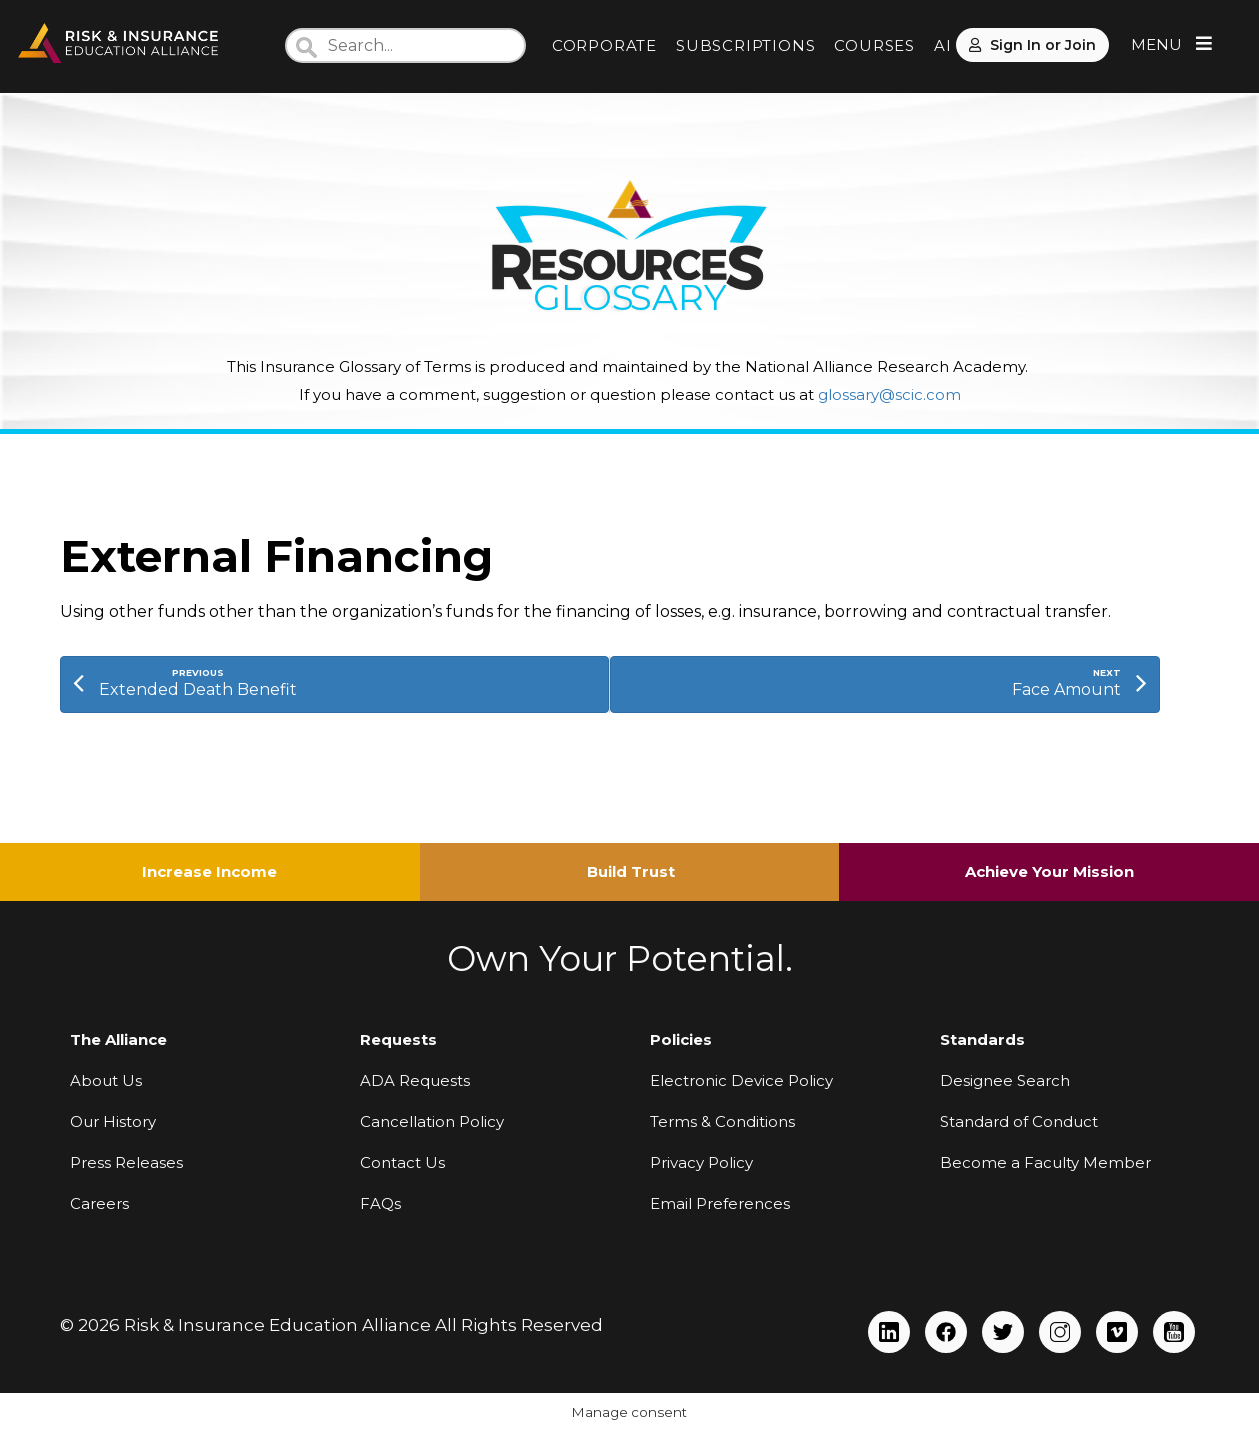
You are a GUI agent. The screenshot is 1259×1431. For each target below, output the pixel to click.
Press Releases (126, 1162)
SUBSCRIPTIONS (745, 45)
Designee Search (1005, 1080)
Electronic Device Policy (741, 1080)
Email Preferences (720, 1203)
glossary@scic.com (889, 394)
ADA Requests (415, 1080)
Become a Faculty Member (1045, 1162)
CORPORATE (604, 45)
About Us (106, 1080)
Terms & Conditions (722, 1121)
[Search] (405, 45)
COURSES (874, 45)
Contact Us (402, 1162)
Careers (99, 1203)
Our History (113, 1121)
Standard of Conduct (1019, 1121)
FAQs (380, 1203)
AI (943, 45)
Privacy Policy (701, 1162)
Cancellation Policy (432, 1121)
